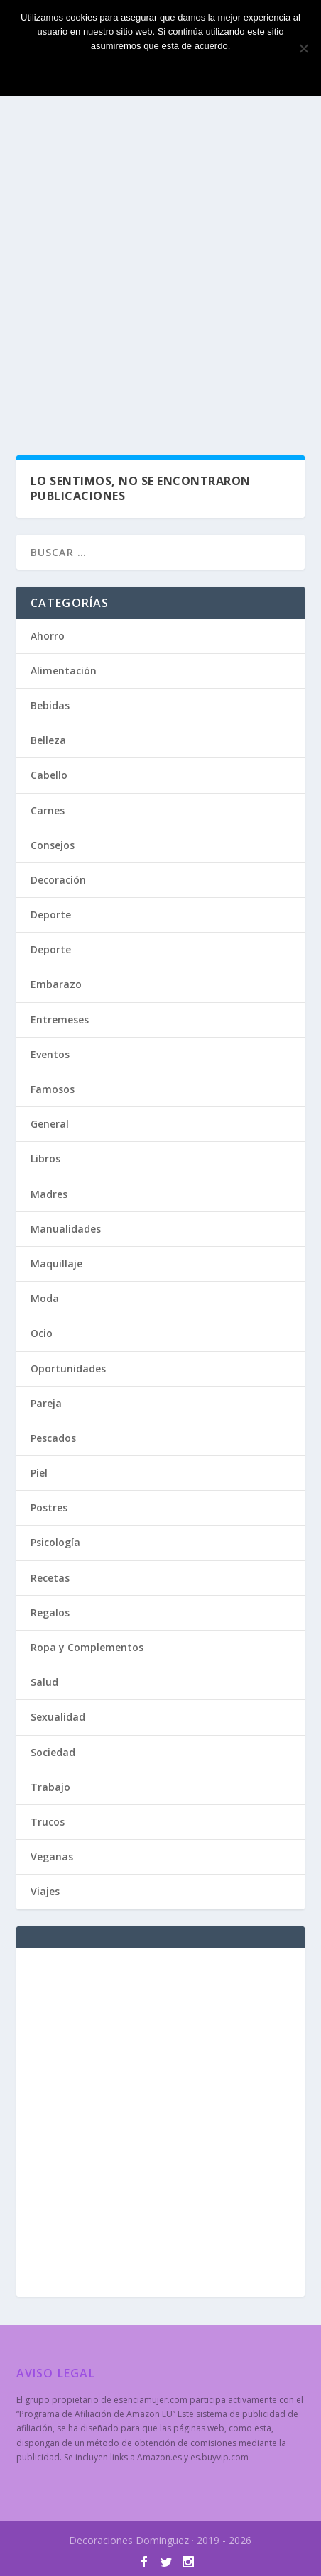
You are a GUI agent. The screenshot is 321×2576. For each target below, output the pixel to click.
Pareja (46, 1403)
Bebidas (50, 705)
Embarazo (56, 984)
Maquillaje (56, 1263)
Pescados (53, 1438)
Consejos (53, 845)
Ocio (42, 1333)
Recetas (50, 1577)
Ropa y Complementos (87, 1647)
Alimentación (64, 670)
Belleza (48, 740)
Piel (39, 1472)
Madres (49, 1194)
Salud (44, 1682)
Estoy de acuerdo (160, 70)
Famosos (53, 1089)
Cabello (49, 775)
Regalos (50, 1612)
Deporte (51, 914)
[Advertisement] (160, 266)
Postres (49, 1507)
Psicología (55, 1542)
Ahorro (48, 636)
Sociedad (53, 1752)
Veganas (52, 1856)
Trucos (48, 1821)
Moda (45, 1298)
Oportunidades (68, 1368)
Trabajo (50, 1787)
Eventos (50, 1054)
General (50, 1124)
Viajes (45, 1891)
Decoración (58, 880)
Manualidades (66, 1229)
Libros (45, 1158)
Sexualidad (58, 1716)
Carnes (48, 810)
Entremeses (60, 1019)
